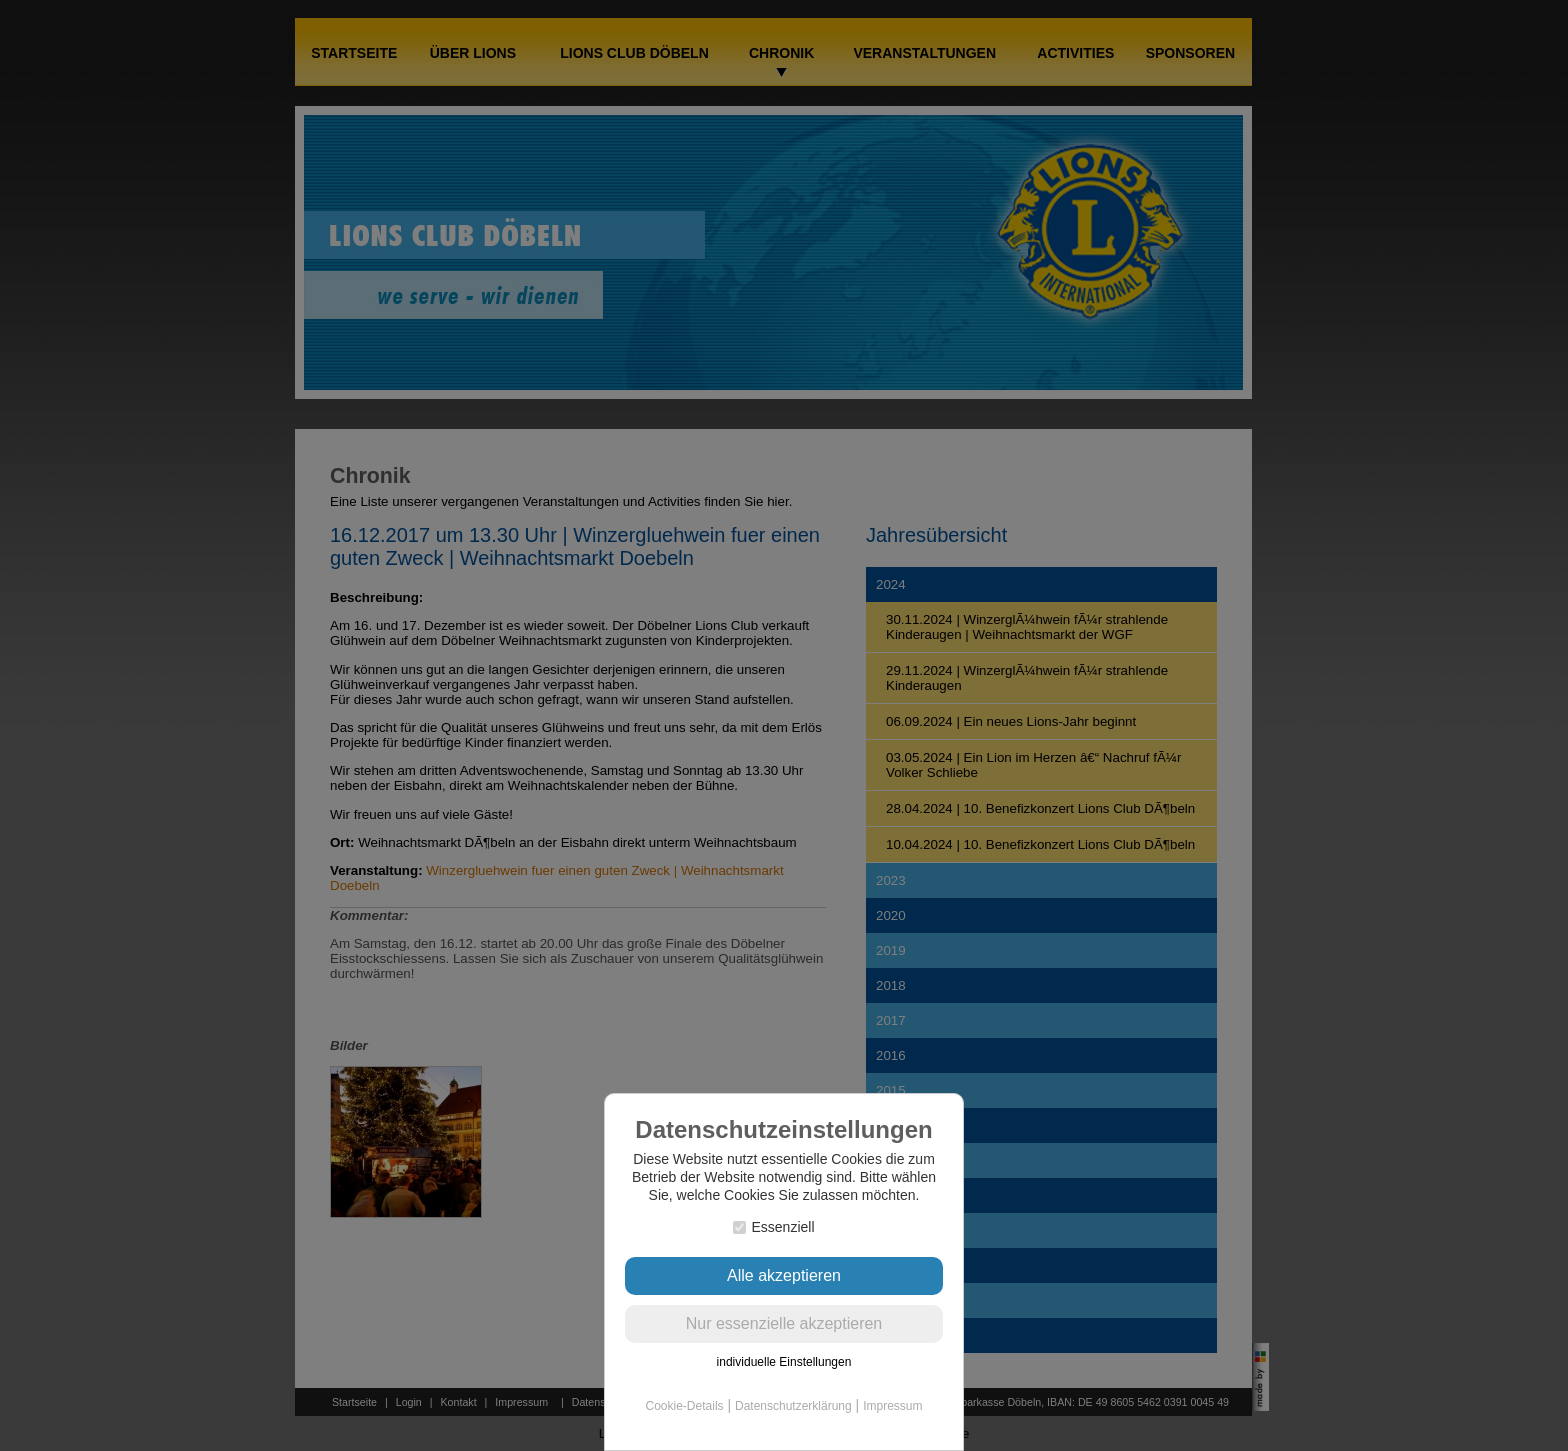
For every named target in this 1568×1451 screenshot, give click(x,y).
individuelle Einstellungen (784, 1362)
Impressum (892, 1406)
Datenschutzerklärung (793, 1406)
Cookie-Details (685, 1406)
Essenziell (773, 1227)
